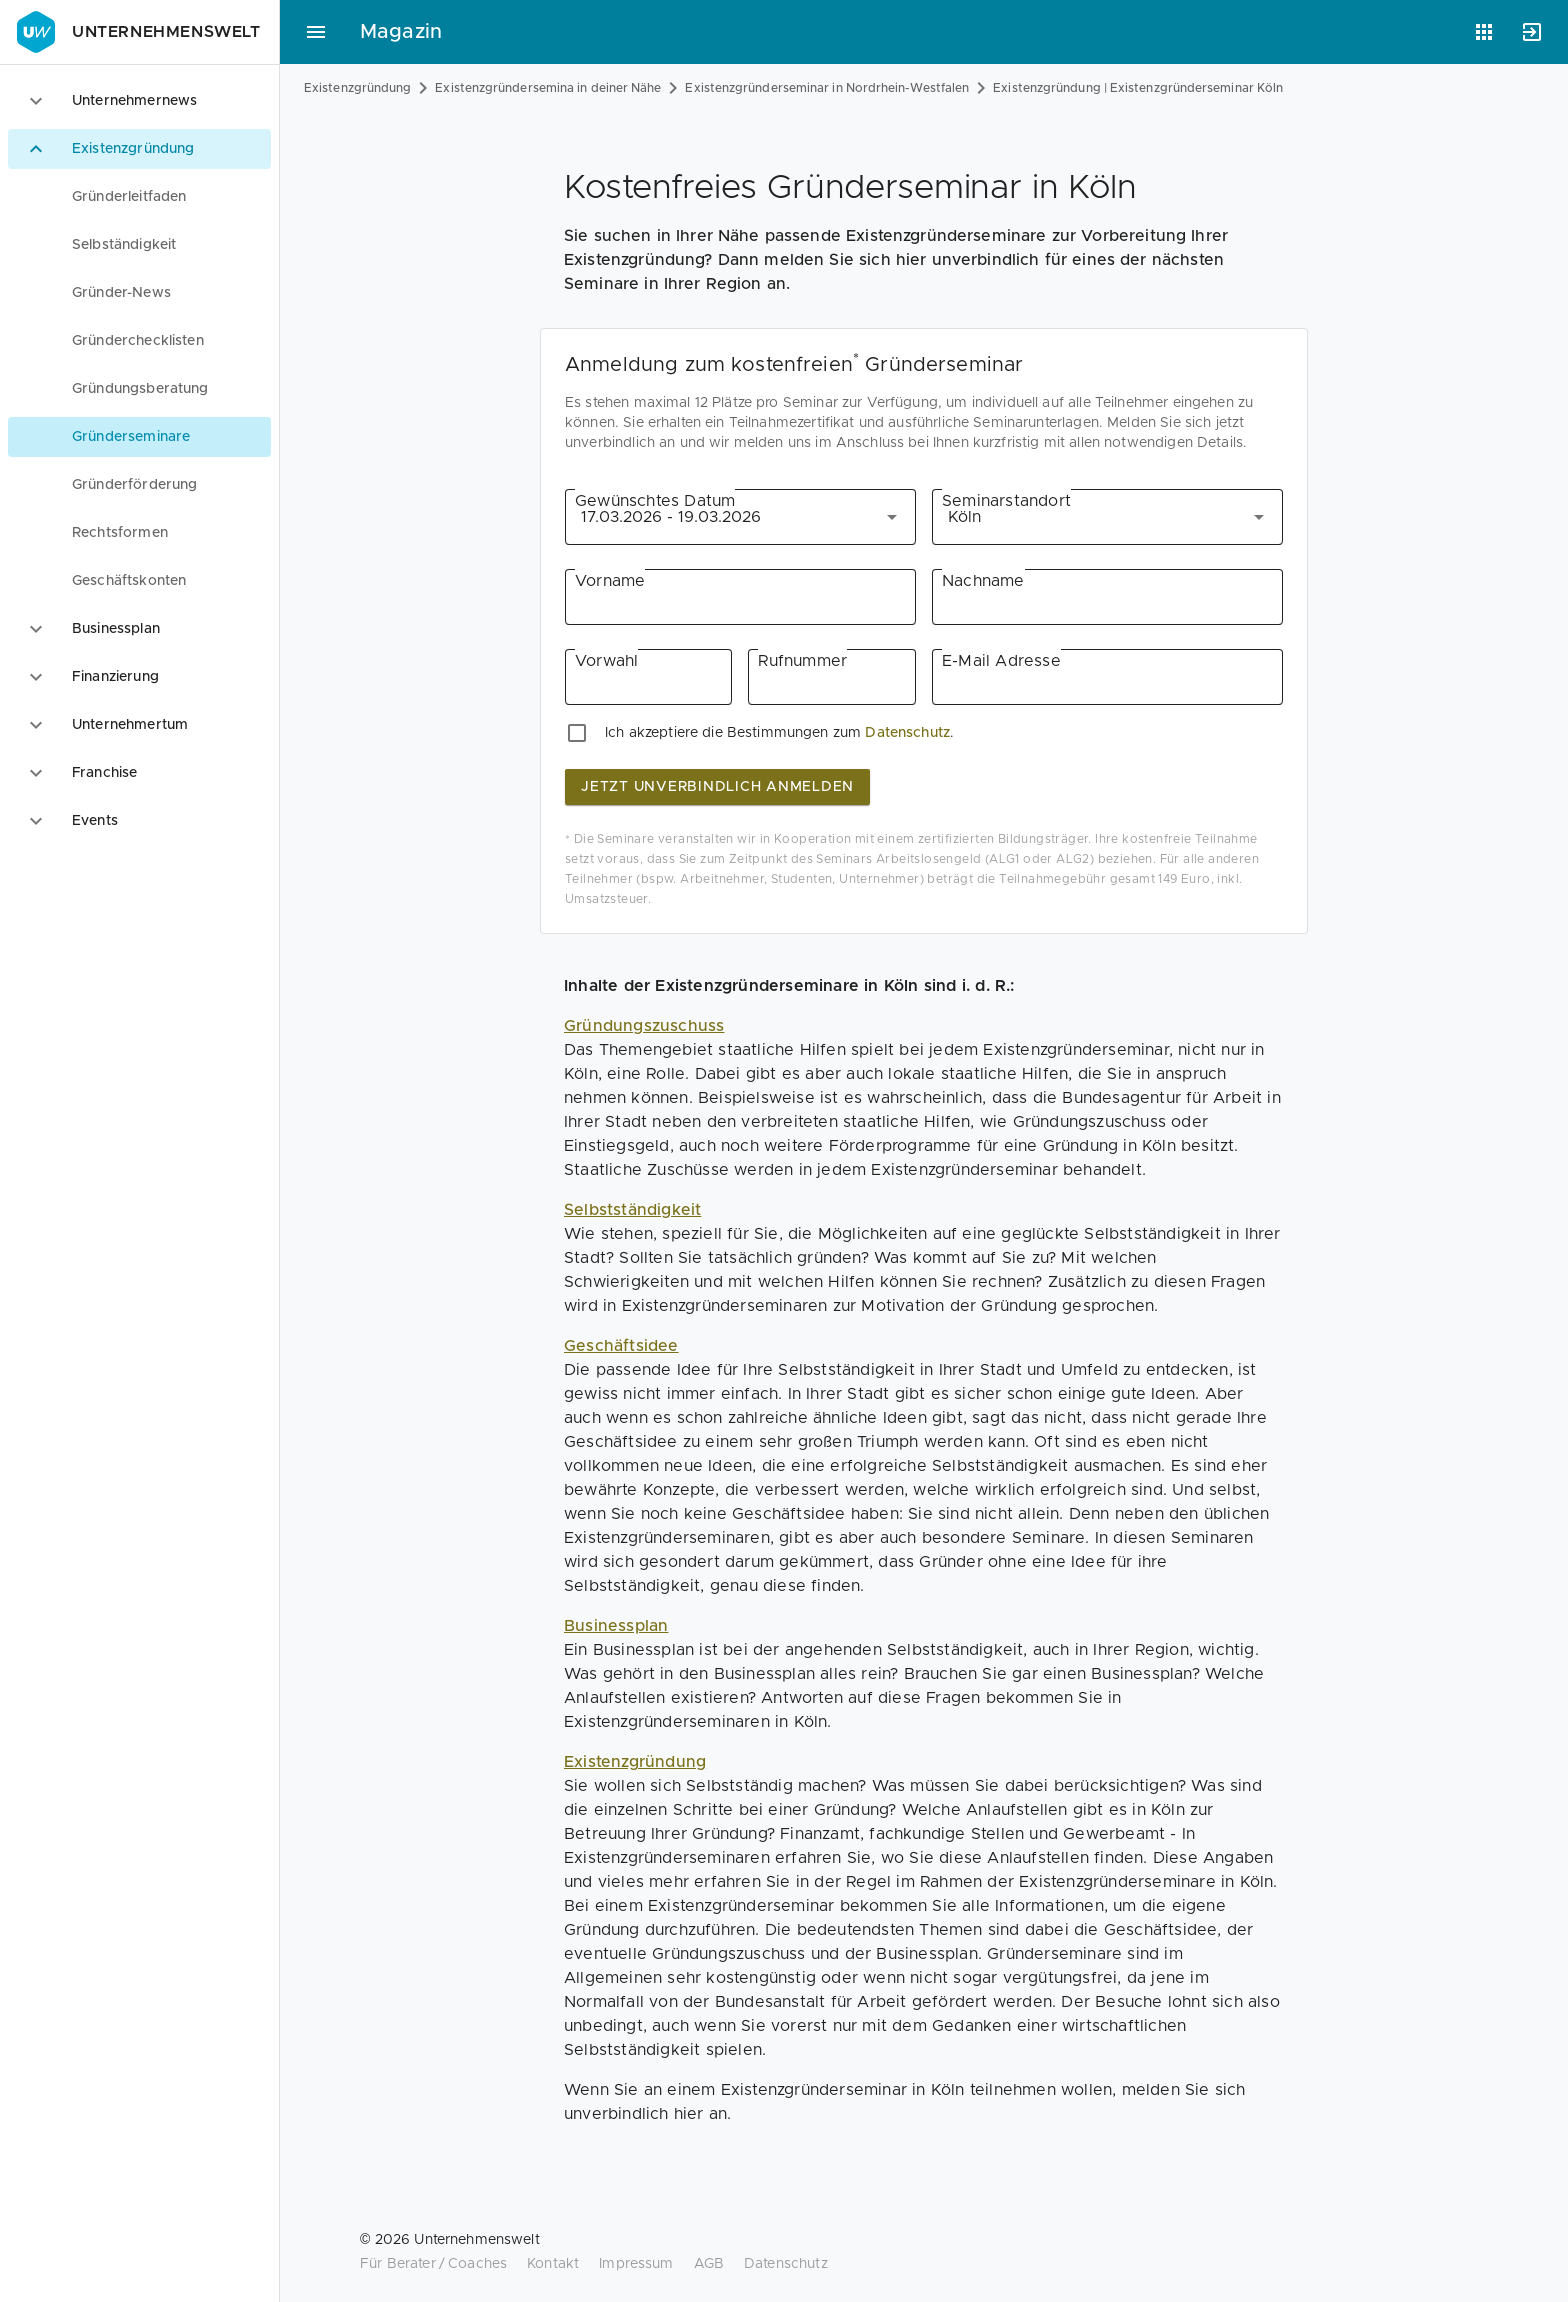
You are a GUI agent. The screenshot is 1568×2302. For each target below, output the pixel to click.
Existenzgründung (357, 88)
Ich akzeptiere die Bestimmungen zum (733, 733)
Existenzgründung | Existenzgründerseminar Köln (1138, 88)
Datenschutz (907, 733)
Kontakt (553, 2264)
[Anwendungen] (1484, 32)
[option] (139, 101)
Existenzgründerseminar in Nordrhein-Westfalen (827, 88)
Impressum (636, 2264)
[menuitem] (139, 197)
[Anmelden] (1532, 32)
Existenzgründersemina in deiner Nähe (548, 88)
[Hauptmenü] (316, 32)
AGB (709, 2264)
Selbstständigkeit (632, 1210)
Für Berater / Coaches (433, 2264)
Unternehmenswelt (136, 32)
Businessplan (616, 1626)
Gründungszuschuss (644, 1026)
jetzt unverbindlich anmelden (717, 787)
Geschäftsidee (621, 1346)
